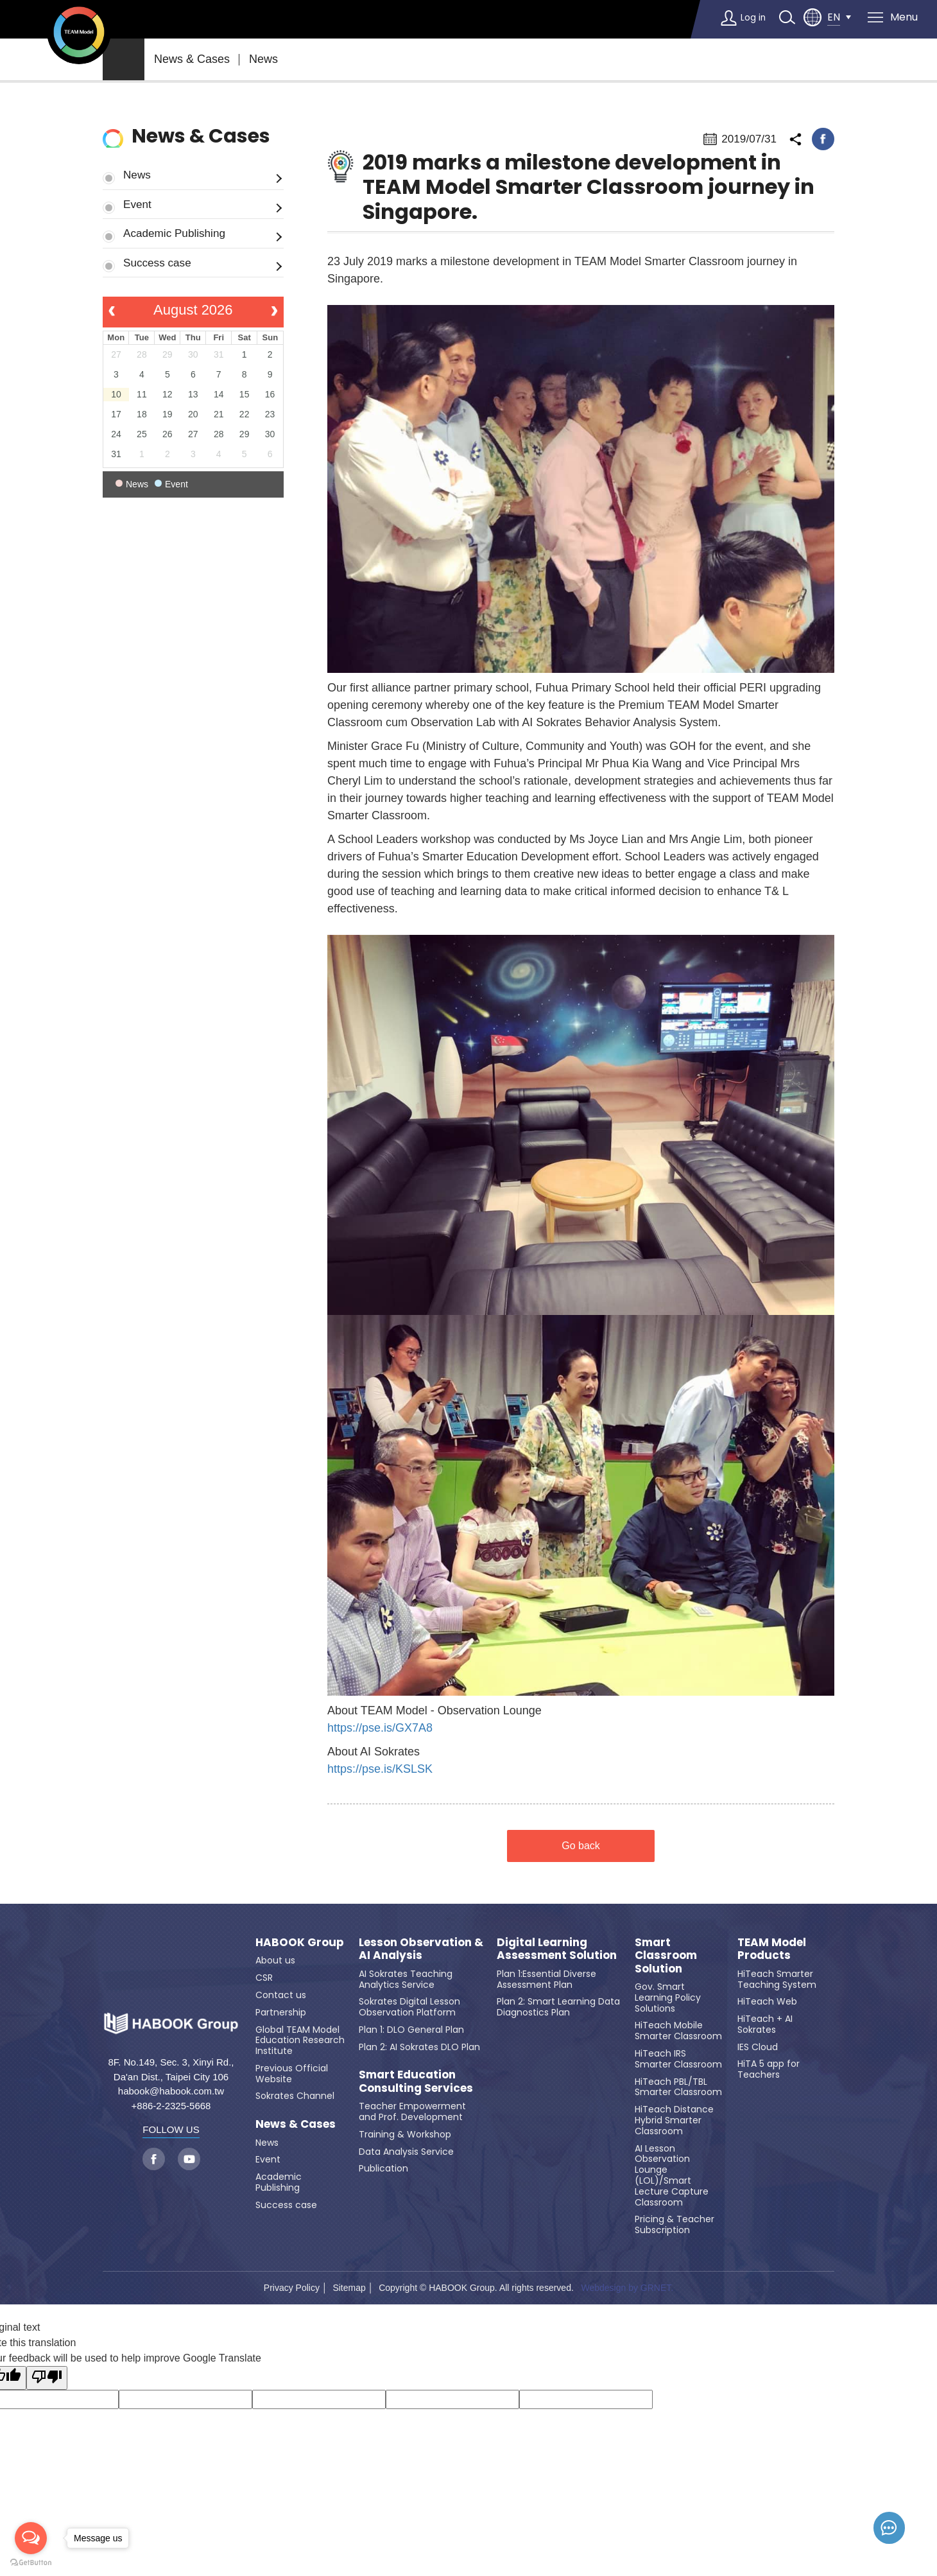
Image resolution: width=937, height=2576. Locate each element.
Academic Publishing (174, 233)
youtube (189, 2159)
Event (137, 204)
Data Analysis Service (406, 2151)
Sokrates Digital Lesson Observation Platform (409, 2007)
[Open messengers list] (31, 2538)
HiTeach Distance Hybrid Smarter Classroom (674, 2120)
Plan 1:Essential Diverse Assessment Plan (546, 1979)
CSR (264, 1977)
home (123, 59)
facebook (823, 139)
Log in (749, 17)
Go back (581, 1845)
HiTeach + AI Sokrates (765, 2024)
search (786, 17)
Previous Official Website (291, 2073)
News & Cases (192, 59)
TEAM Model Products (771, 1949)
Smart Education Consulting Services (416, 2081)
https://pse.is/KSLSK (380, 1768)
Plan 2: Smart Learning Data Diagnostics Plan (558, 2007)
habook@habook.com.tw (171, 2090)
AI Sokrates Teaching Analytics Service (405, 1979)
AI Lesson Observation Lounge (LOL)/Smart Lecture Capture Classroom (672, 2175)
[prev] (112, 312)
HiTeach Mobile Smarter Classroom (678, 2030)
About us (275, 1960)
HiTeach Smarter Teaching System (776, 1979)
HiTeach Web (767, 2001)
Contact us (280, 1995)
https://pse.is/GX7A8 (380, 1727)
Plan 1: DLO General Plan (411, 2029)
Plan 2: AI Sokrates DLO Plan (419, 2047)
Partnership (280, 2012)
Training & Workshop (405, 2134)
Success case (157, 262)
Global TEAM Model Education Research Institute (300, 2040)
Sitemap (348, 2288)
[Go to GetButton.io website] (30, 2563)
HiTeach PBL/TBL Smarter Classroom (678, 2087)
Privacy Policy (292, 2288)
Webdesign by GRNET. (627, 2288)
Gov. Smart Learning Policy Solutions (668, 1997)
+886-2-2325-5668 (171, 2105)
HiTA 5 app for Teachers (768, 2069)
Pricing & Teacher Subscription (674, 2224)
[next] (274, 312)
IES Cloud (757, 2047)
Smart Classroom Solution (666, 1955)
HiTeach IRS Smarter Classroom (678, 2059)
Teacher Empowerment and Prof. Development (412, 2111)
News (263, 59)
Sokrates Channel (294, 2095)
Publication (383, 2168)
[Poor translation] (46, 2378)
